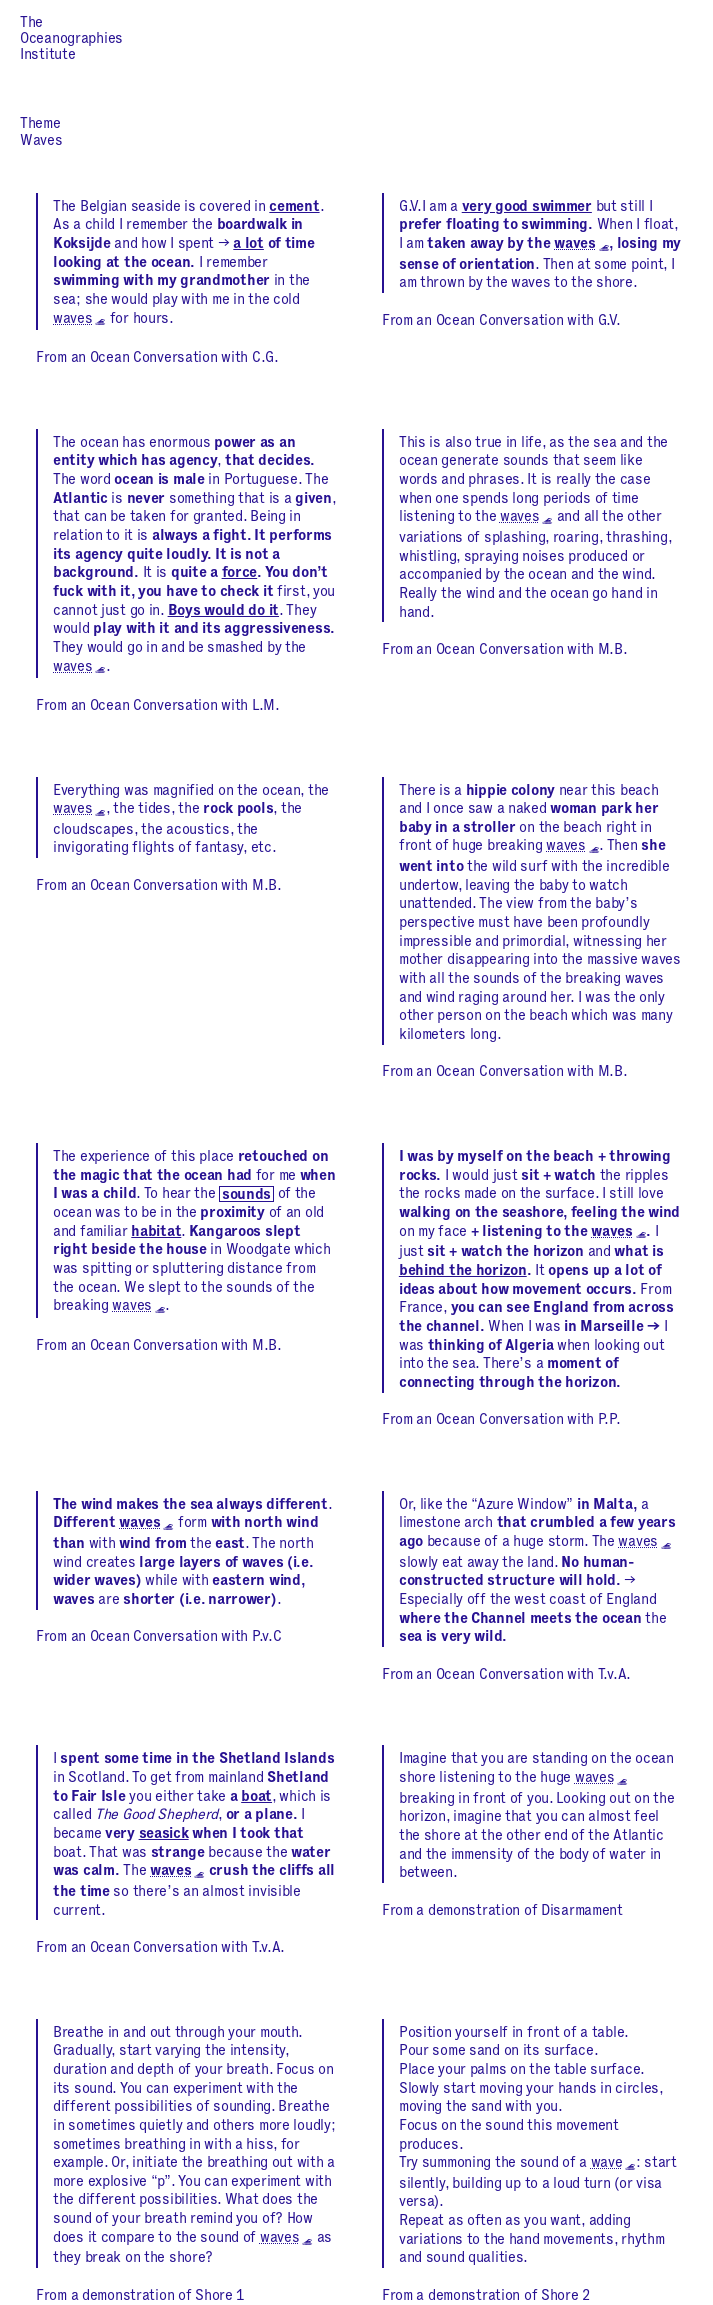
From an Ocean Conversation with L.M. (158, 706)
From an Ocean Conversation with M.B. (505, 650)
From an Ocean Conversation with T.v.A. (506, 1675)
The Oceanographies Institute (71, 39)
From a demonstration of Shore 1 (140, 2296)
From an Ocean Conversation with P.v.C (158, 1637)
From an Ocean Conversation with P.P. (501, 1420)
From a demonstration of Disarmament (502, 1911)
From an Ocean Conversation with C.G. (157, 358)
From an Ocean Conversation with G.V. (501, 321)
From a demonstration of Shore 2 (486, 2296)
